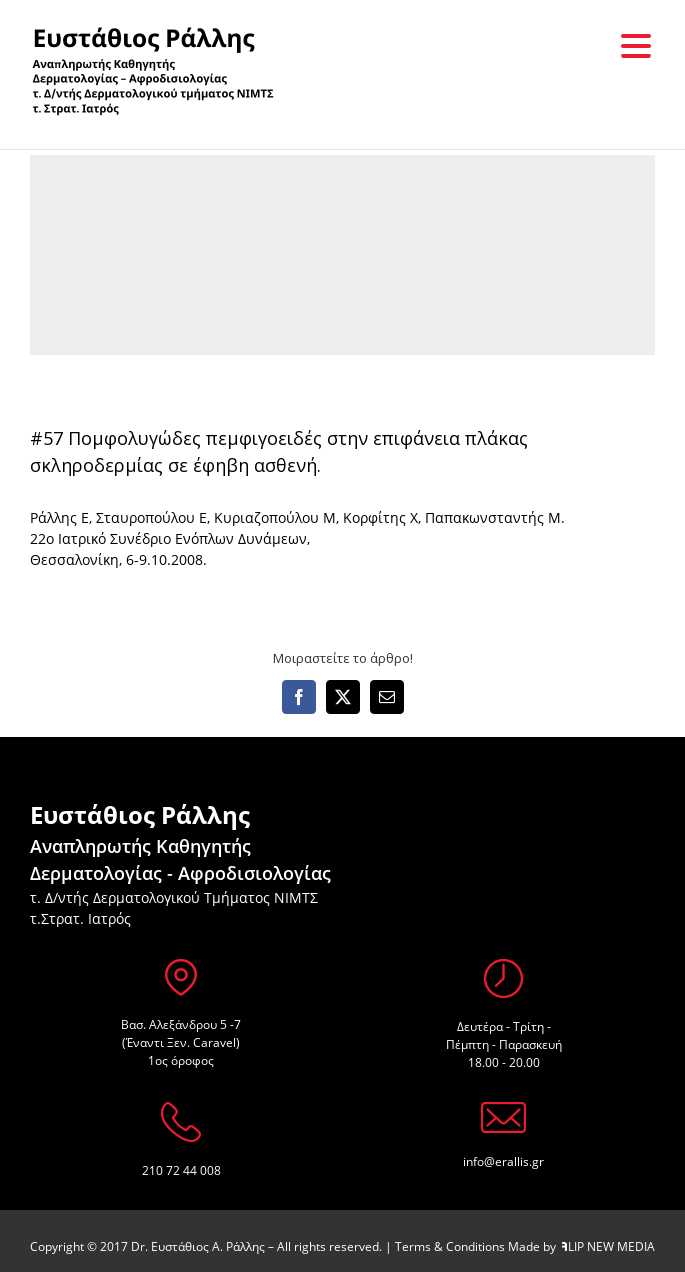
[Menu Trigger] (636, 45)
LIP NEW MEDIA (608, 1246)
